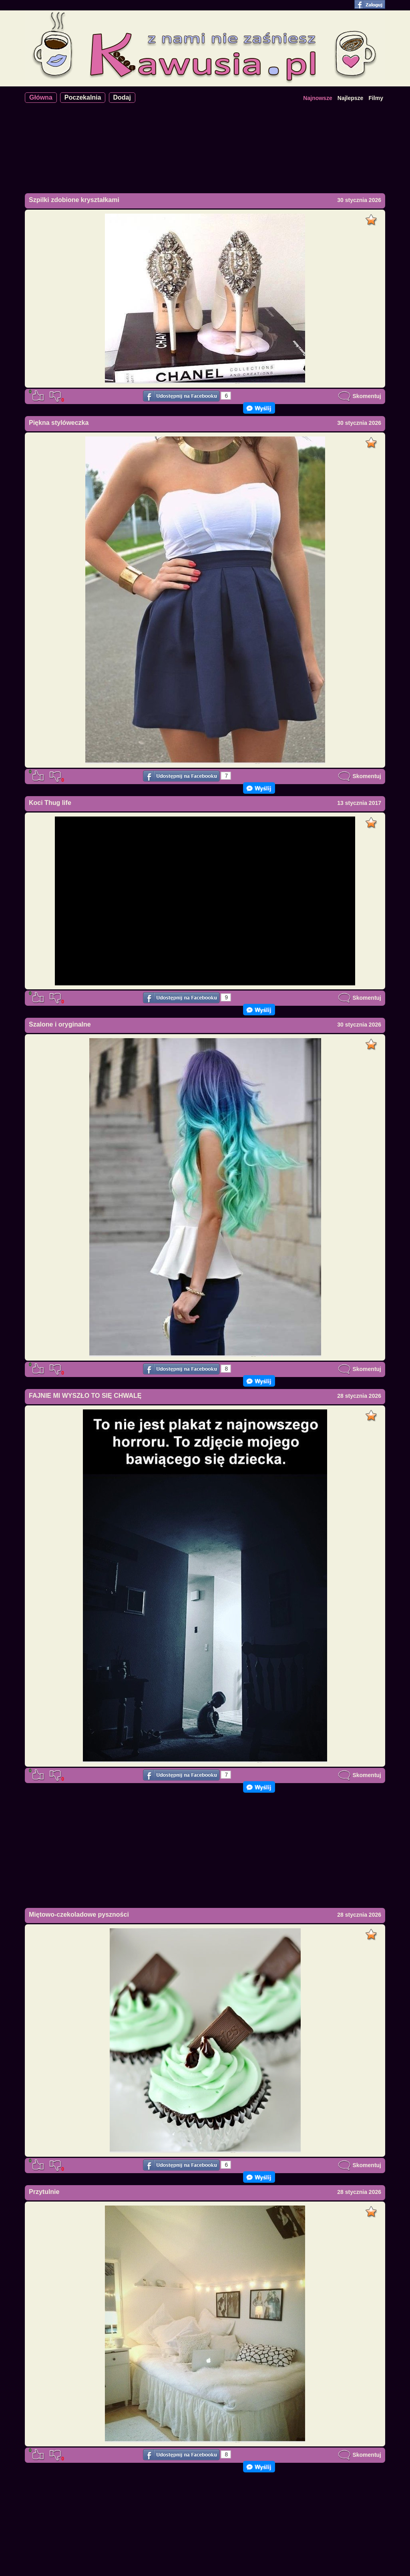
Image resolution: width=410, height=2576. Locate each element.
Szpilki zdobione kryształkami (74, 199)
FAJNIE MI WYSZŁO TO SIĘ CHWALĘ (85, 1395)
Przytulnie (44, 2191)
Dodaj (122, 97)
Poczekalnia (82, 97)
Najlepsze (351, 98)
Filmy (375, 98)
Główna (40, 97)
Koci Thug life (50, 802)
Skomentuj (359, 396)
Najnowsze (317, 98)
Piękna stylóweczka (58, 422)
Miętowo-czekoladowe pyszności (79, 1914)
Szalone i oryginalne (60, 1024)
